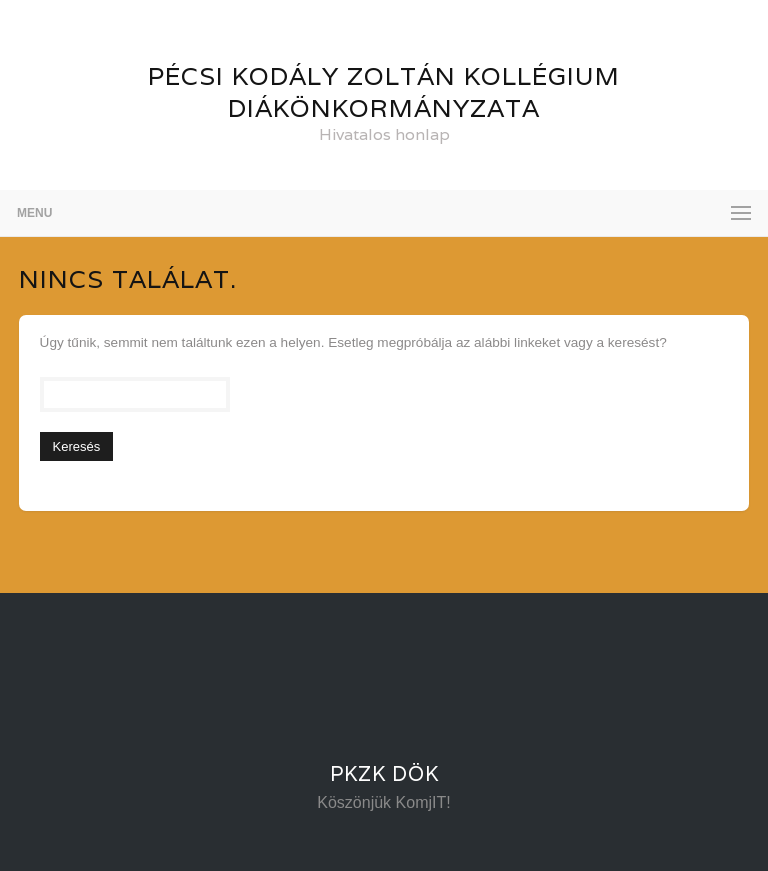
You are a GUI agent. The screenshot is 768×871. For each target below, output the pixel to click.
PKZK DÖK (384, 774)
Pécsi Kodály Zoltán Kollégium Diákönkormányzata (384, 92)
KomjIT (421, 802)
